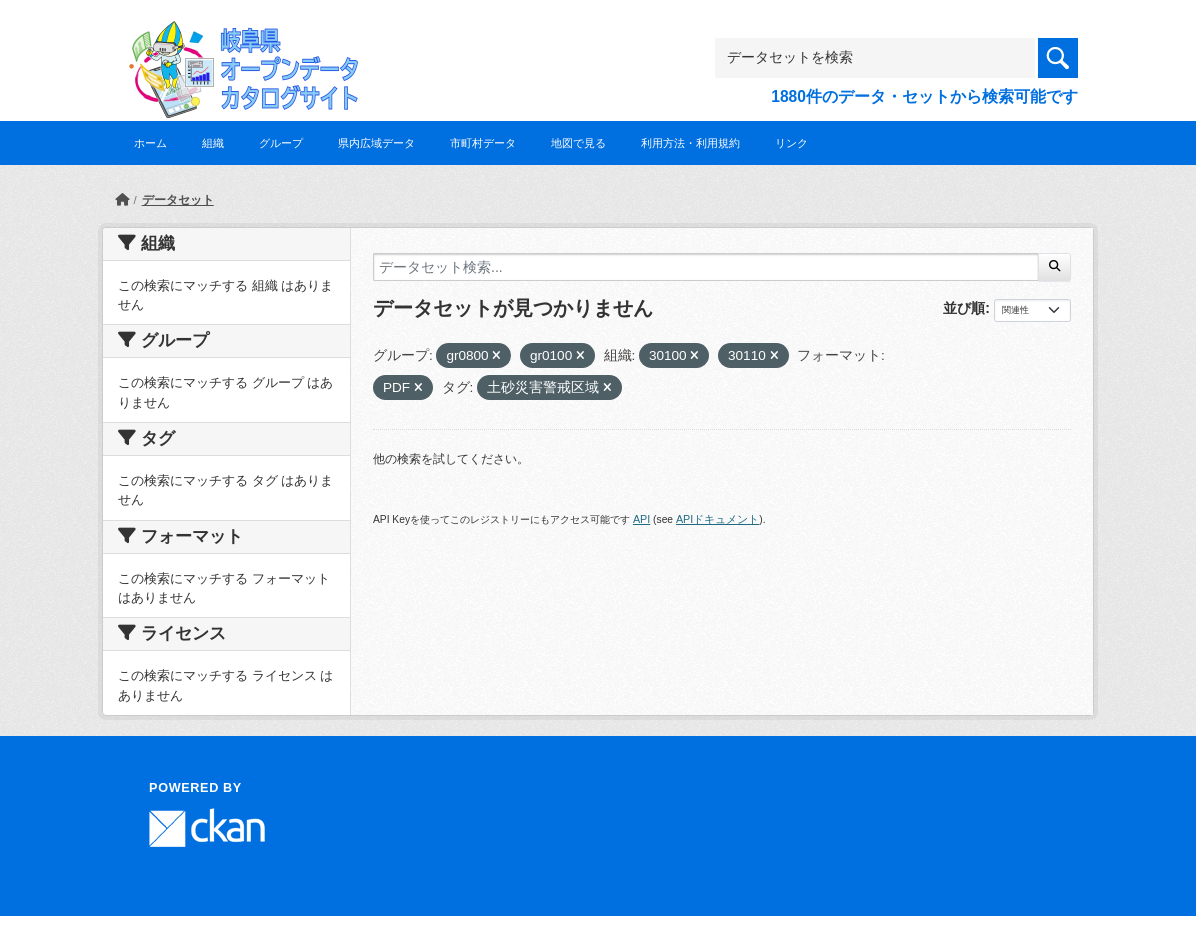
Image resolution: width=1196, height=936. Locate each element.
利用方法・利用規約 (690, 143)
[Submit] (1054, 267)
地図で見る (578, 143)
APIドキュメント (717, 519)
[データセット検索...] (706, 267)
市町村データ (483, 143)
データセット (178, 200)
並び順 (964, 308)
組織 (213, 143)
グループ (281, 143)
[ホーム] (122, 200)
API (641, 519)
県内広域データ (376, 143)
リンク (791, 143)
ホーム (150, 143)
